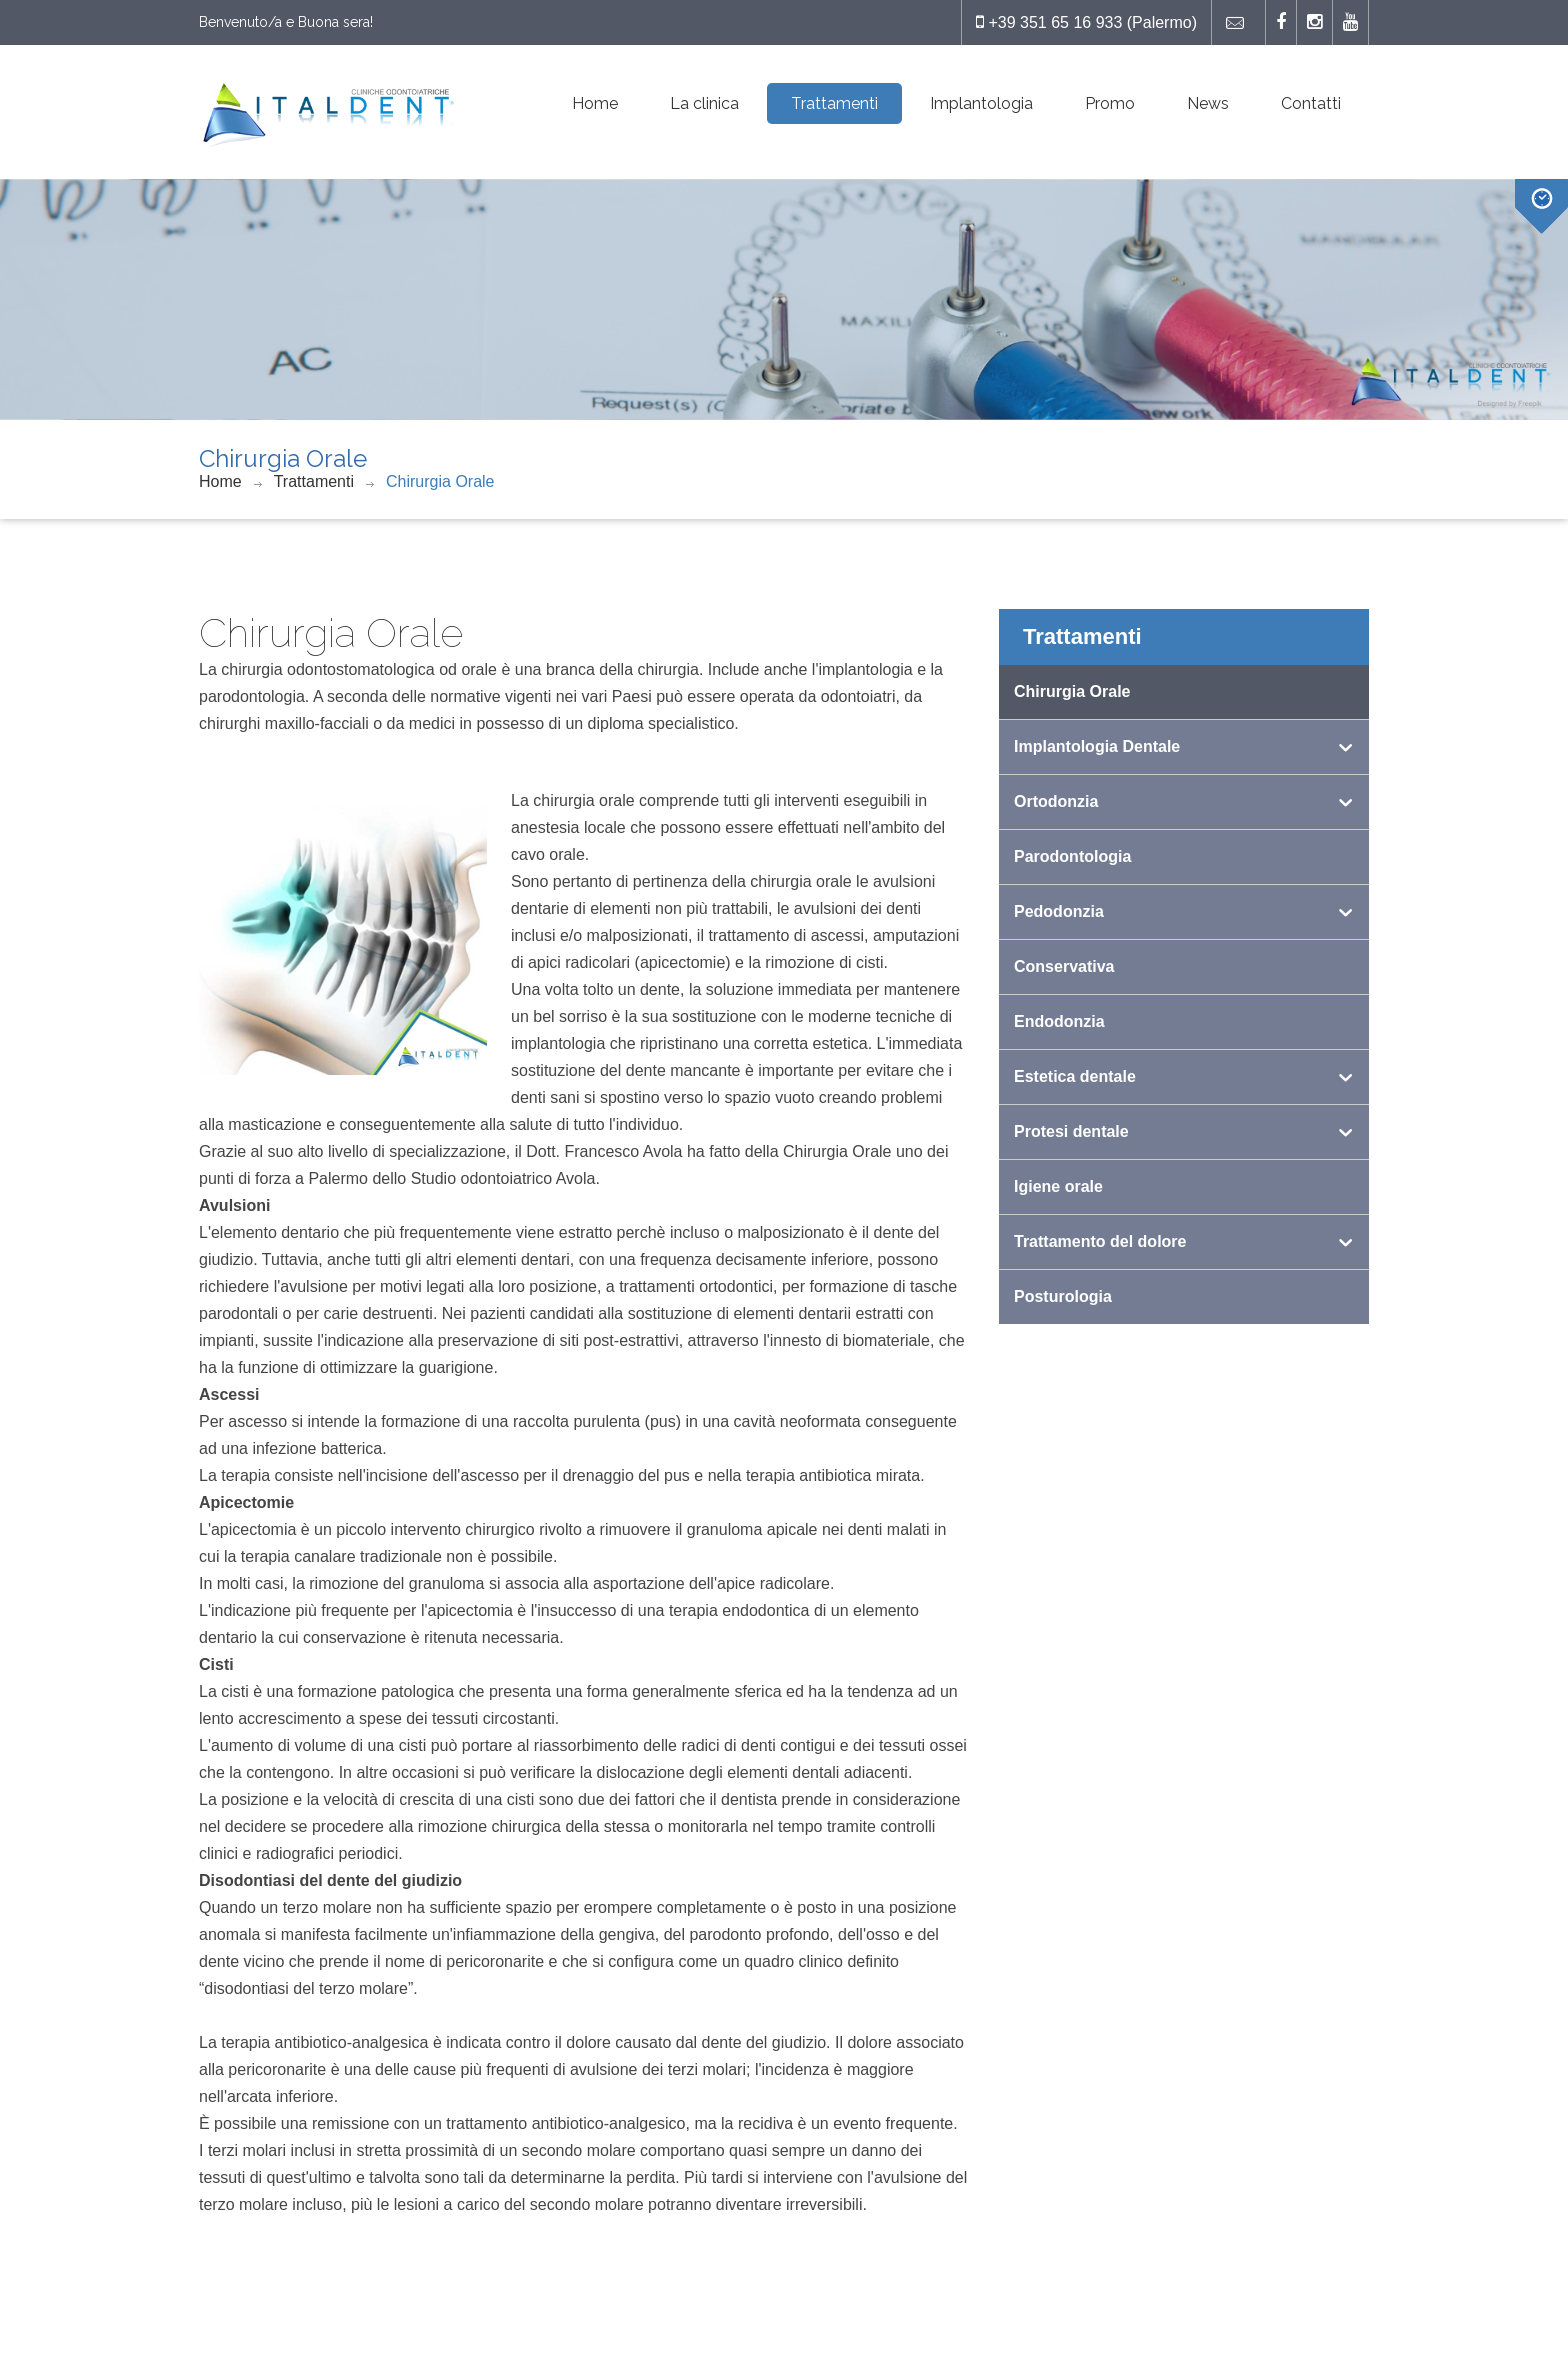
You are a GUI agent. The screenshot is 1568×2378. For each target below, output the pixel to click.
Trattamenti (834, 103)
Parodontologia (1072, 856)
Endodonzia (1059, 1021)
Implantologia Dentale (1097, 746)
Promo (1110, 103)
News (1208, 103)
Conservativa (1064, 966)
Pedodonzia (1059, 911)
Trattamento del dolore (1100, 1241)
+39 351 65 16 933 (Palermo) (1086, 22)
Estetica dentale (1075, 1076)
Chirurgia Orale (440, 481)
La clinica (704, 103)
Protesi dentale (1071, 1131)
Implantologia (981, 103)
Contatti (1311, 103)
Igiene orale (1058, 1186)
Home (595, 103)
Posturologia (1063, 1296)
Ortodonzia (1056, 801)
